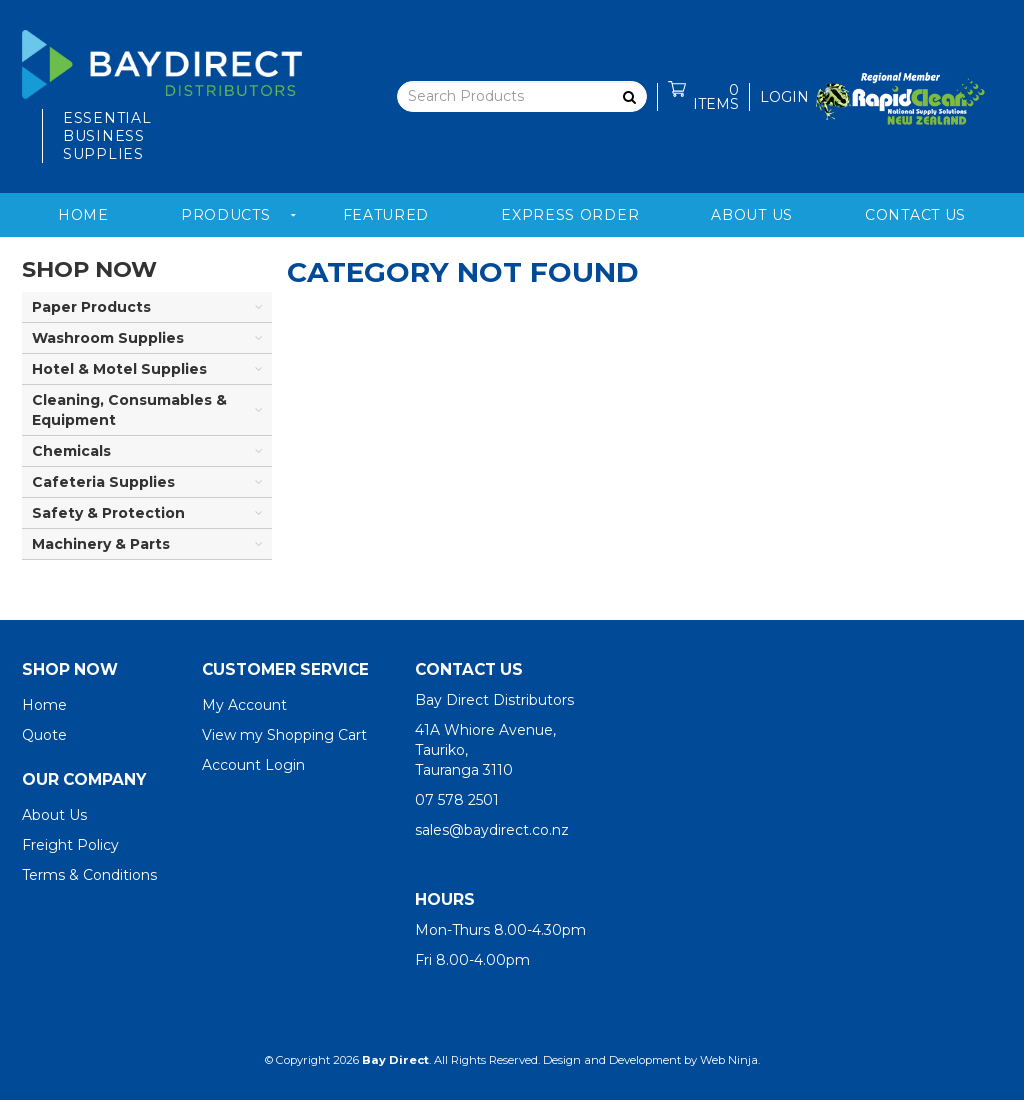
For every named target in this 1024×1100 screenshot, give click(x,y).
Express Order (570, 215)
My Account (244, 705)
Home (83, 215)
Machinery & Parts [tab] (101, 544)
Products (226, 215)
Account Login (253, 765)
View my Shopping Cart (284, 735)
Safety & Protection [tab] (108, 513)
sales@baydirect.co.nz (492, 830)
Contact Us (915, 215)
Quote (44, 735)
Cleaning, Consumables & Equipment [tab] (129, 410)
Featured (386, 215)
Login (784, 97)
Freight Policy (70, 845)
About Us (752, 215)
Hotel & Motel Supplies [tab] (119, 369)
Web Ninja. (730, 1060)
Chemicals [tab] (71, 451)
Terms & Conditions (89, 875)
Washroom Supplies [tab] (108, 338)
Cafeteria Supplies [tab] (103, 482)
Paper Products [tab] (91, 307)
